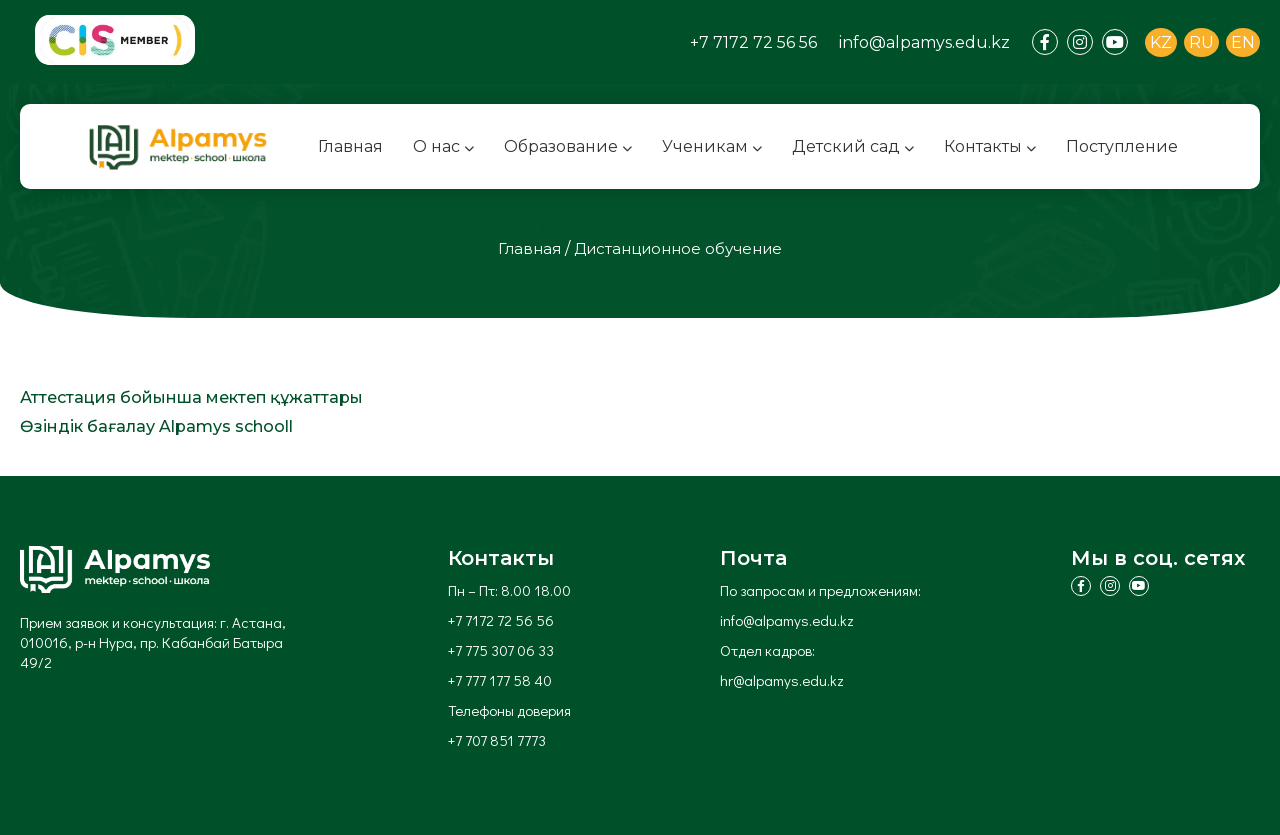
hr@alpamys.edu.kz (782, 680)
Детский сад (853, 146)
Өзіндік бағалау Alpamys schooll (156, 426)
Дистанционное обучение (678, 248)
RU (1201, 42)
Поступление (1122, 146)
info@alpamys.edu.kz (924, 42)
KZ (1161, 42)
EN (1243, 42)
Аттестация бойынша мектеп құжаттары (191, 397)
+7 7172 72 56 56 (753, 42)
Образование (568, 146)
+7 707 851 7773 (497, 740)
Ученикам (712, 146)
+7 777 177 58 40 (500, 680)
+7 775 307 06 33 (501, 650)
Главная (350, 146)
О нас (443, 146)
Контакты (990, 146)
